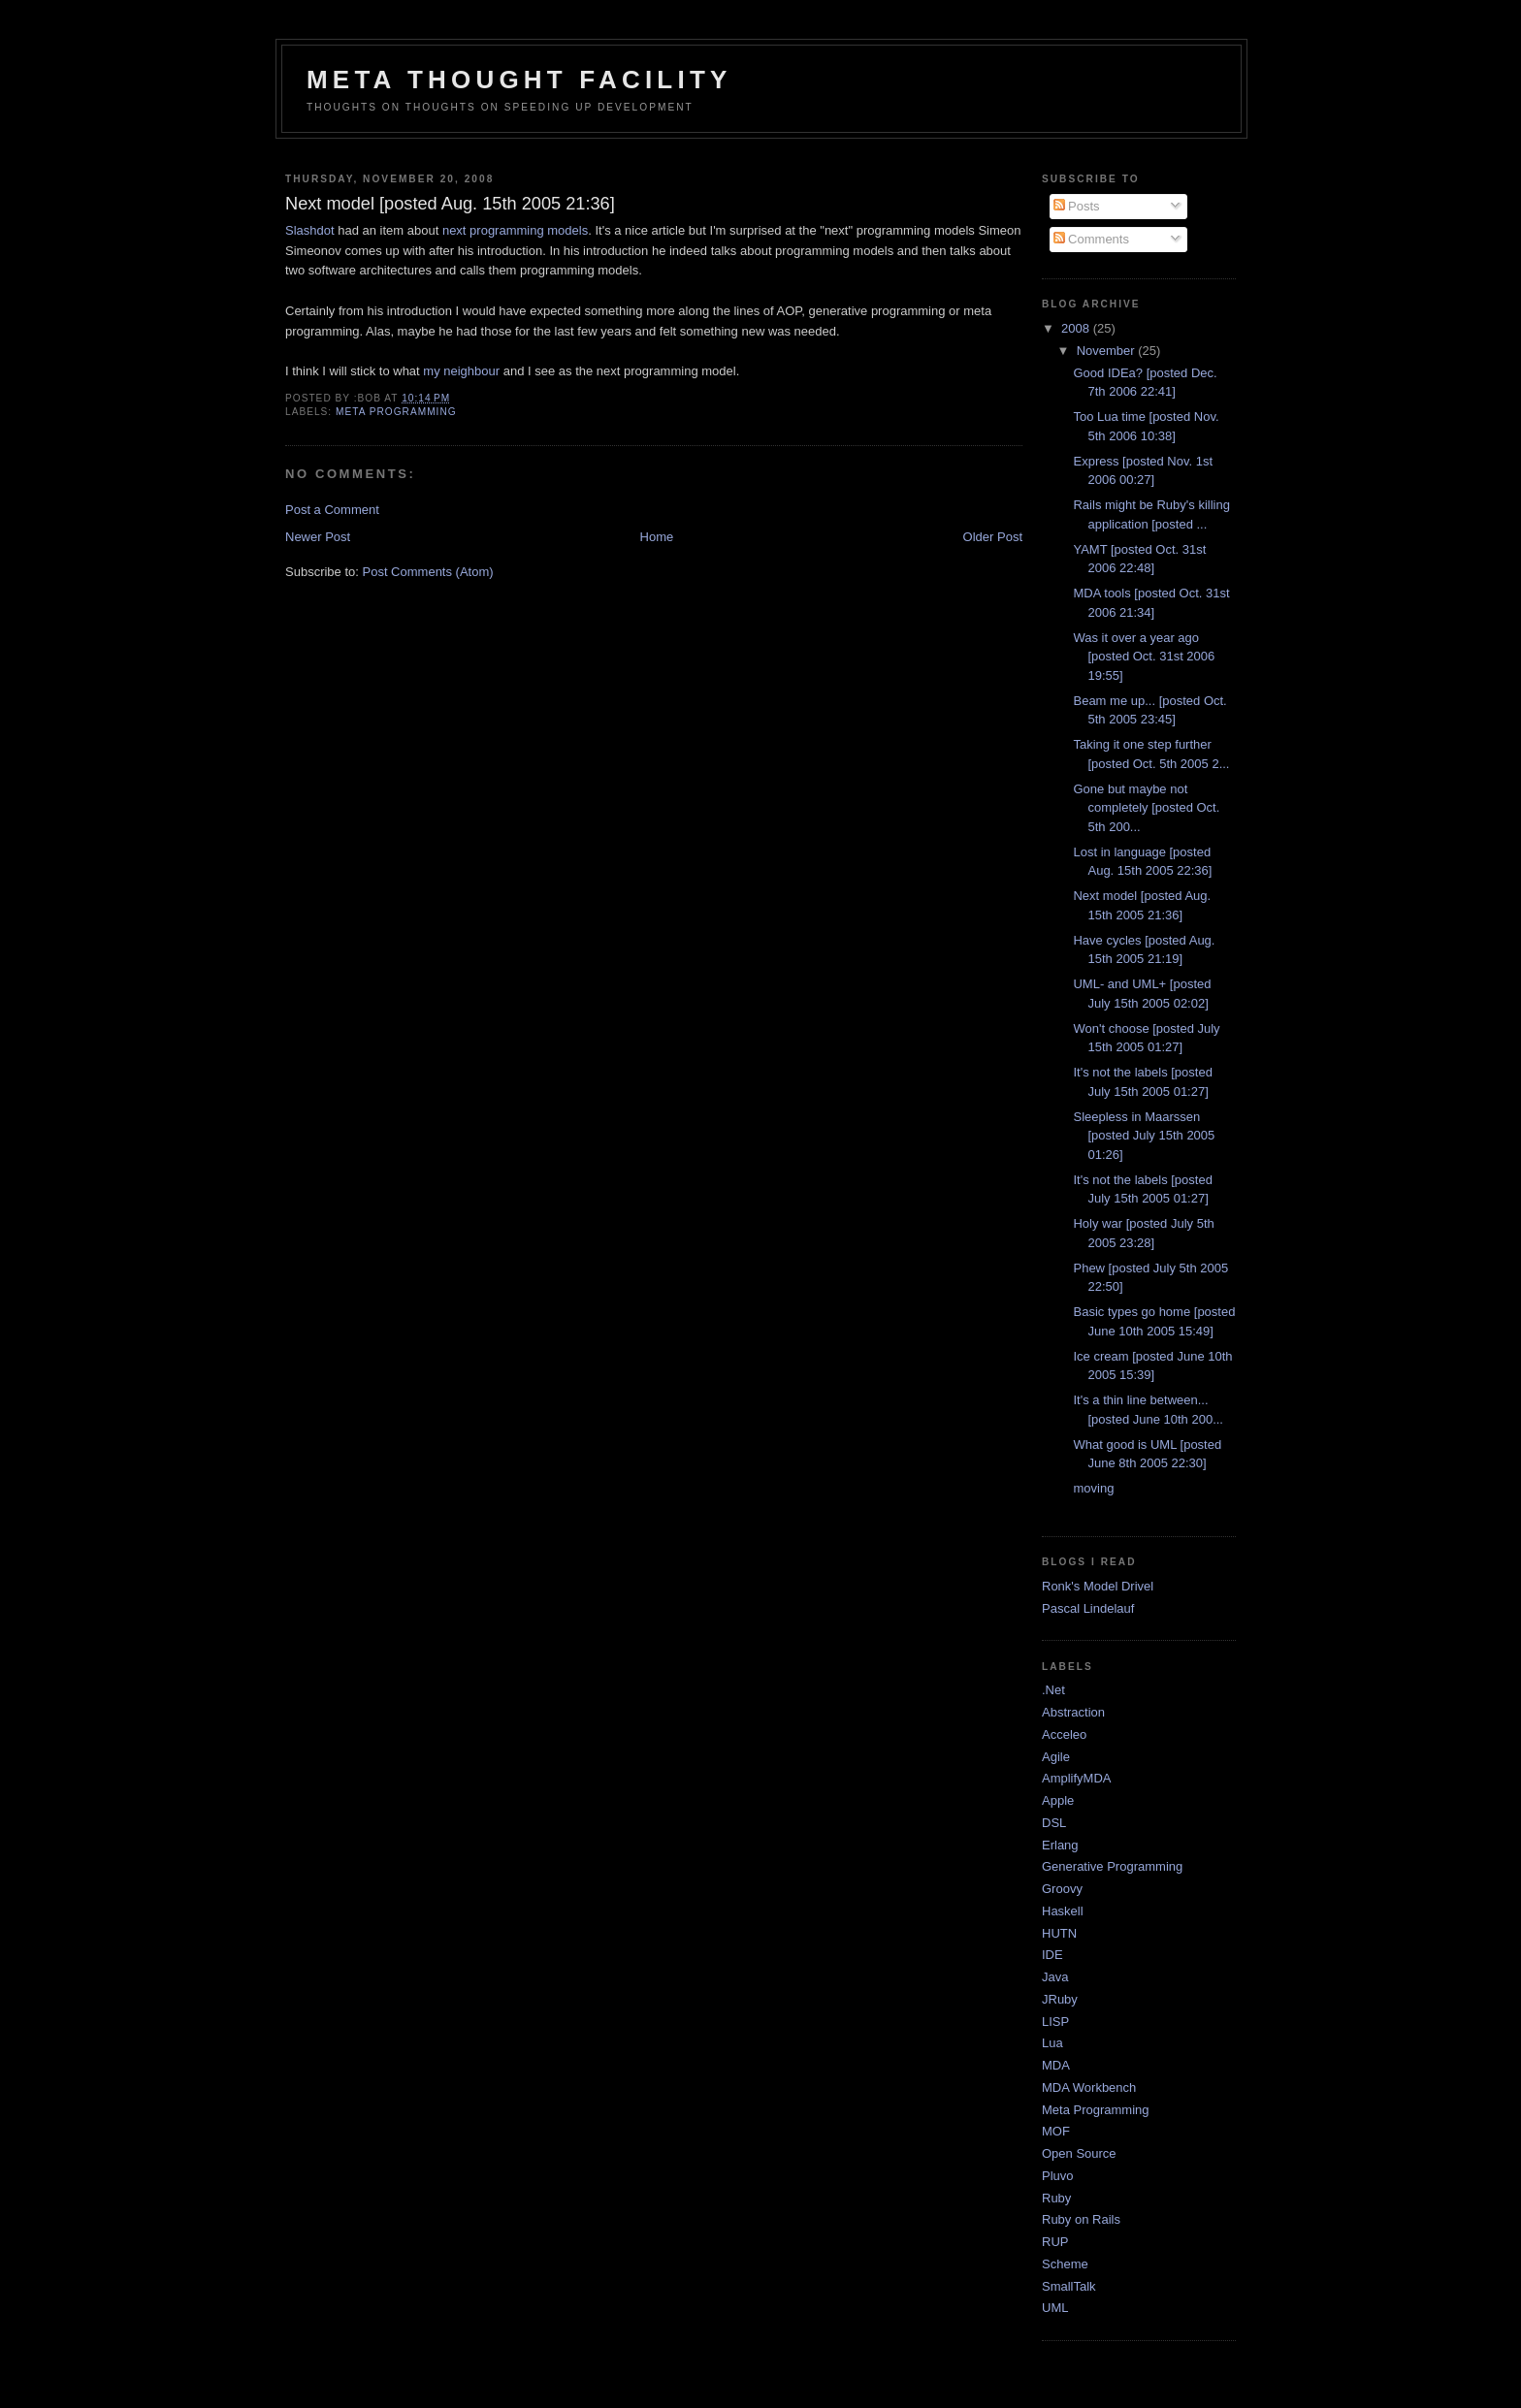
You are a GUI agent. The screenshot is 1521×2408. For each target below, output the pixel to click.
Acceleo (1064, 1734)
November (1108, 350)
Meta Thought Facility (519, 79)
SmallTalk (1069, 2286)
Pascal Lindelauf (1088, 1608)
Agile (1056, 1757)
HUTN (1059, 1933)
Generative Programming (1112, 1866)
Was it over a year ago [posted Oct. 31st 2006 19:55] (1143, 656)
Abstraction (1073, 1712)
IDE (1052, 1954)
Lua (1052, 2043)
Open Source (1079, 2153)
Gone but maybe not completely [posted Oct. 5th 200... (1146, 808)
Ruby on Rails (1081, 2219)
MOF (1056, 2131)
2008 (1077, 328)
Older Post (992, 537)
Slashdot (310, 230)
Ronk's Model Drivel (1097, 1586)
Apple (1058, 1800)
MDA (1056, 2065)
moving (1093, 1488)
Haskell (1063, 1911)
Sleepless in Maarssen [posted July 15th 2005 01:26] (1143, 1135)
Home (657, 537)
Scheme (1065, 2264)
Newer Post (317, 537)
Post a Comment (332, 509)
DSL (1054, 1822)
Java (1055, 1977)
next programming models (515, 230)
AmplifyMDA (1077, 1778)
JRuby (1060, 1999)
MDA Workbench (1089, 2087)
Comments (1091, 239)
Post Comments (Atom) (428, 571)
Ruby (1056, 2198)
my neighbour (461, 371)
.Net (1053, 1690)
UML (1055, 2307)
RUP (1055, 2241)
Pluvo (1058, 2175)
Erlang (1060, 1845)
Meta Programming (396, 411)
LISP (1055, 2021)
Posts (1076, 206)
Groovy (1062, 1888)
